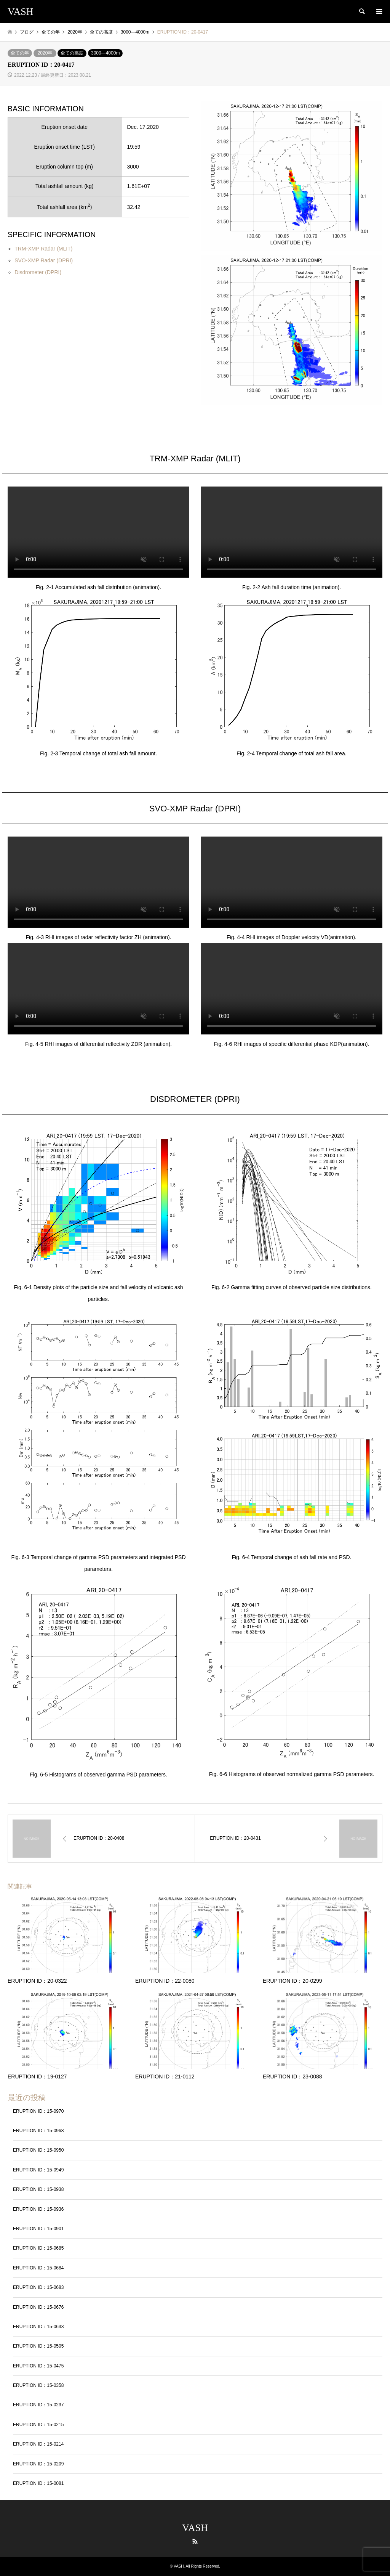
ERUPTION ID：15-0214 (38, 2444)
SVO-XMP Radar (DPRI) (43, 260)
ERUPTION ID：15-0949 (38, 2170)
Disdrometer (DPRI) (37, 272)
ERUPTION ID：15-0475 (38, 2366)
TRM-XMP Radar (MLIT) (43, 249)
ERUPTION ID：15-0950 (38, 2150)
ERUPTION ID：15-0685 (38, 2248)
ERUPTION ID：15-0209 (38, 2464)
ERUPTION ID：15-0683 (38, 2287)
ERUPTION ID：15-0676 (38, 2307)
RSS (195, 2541)
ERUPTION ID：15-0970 (38, 2111)
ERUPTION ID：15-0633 (38, 2326)
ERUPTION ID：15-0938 (38, 2189)
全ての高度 (72, 53)
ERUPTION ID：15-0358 (38, 2385)
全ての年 (20, 53)
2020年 (45, 53)
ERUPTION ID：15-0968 (38, 2130)
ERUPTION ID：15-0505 (38, 2346)
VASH (195, 2527)
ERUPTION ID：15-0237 (38, 2404)
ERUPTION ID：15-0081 (38, 2483)
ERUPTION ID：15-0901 (38, 2228)
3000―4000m (105, 53)
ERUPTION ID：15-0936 (38, 2209)
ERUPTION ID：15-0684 (38, 2268)
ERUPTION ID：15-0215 (38, 2424)
